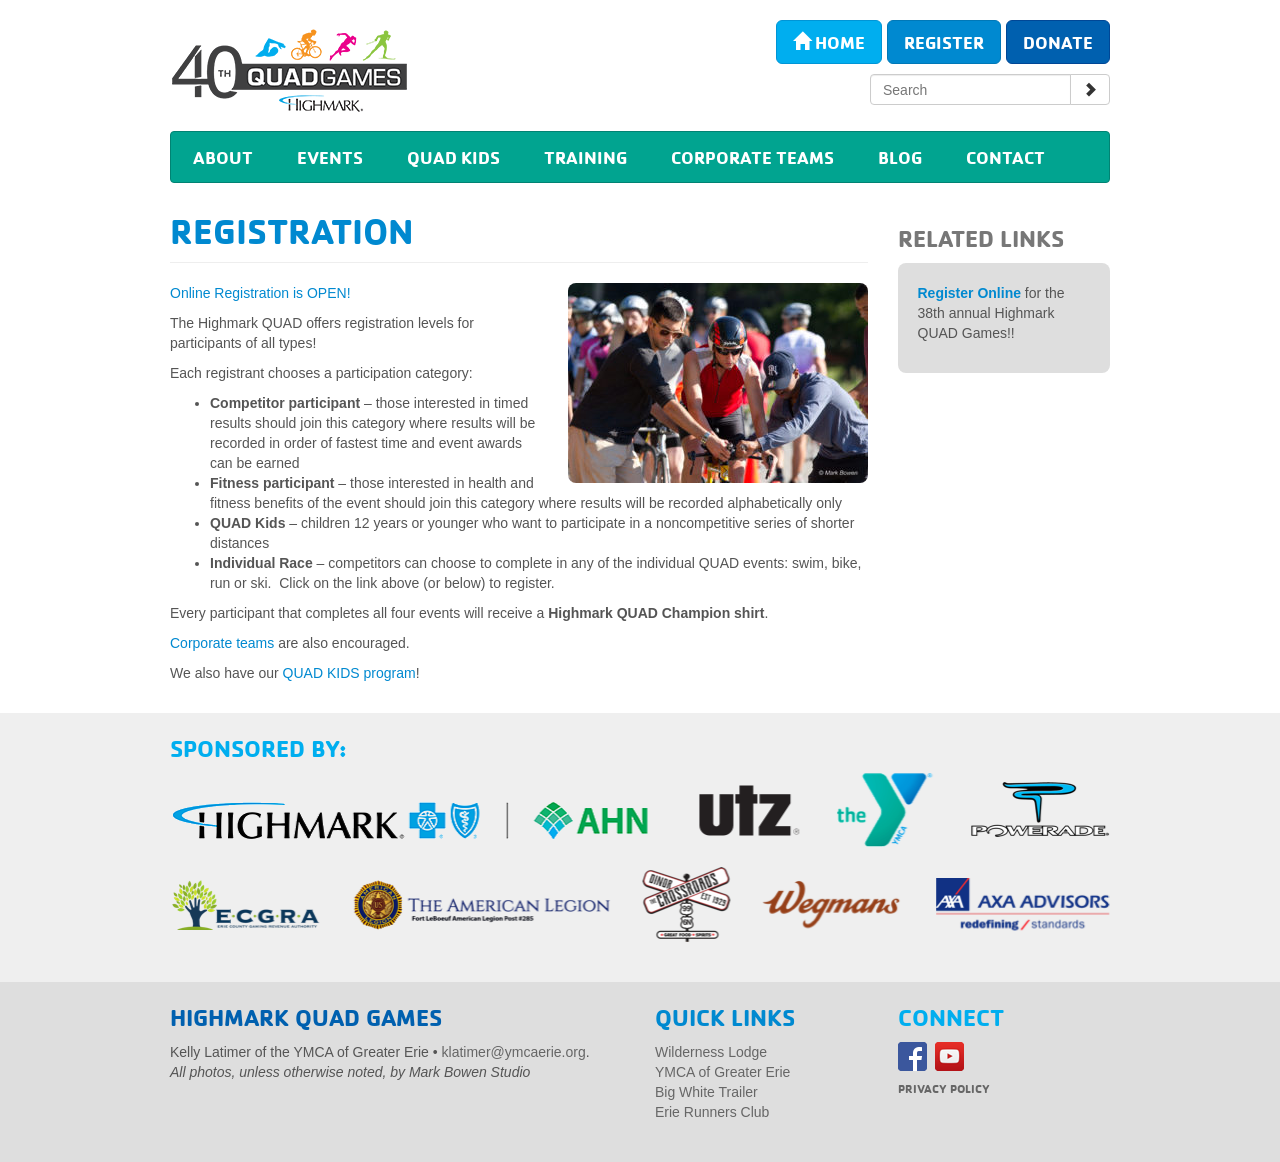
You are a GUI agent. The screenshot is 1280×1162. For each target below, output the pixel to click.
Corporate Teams (752, 157)
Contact (1005, 157)
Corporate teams (222, 643)
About (223, 157)
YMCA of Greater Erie (722, 1072)
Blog (900, 157)
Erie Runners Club (712, 1112)
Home (829, 42)
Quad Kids (453, 157)
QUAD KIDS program (349, 673)
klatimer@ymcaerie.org (514, 1052)
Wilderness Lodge (711, 1052)
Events (330, 157)
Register (944, 42)
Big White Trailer (706, 1092)
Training (585, 157)
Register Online (969, 293)
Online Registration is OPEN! (260, 293)
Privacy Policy (944, 1088)
